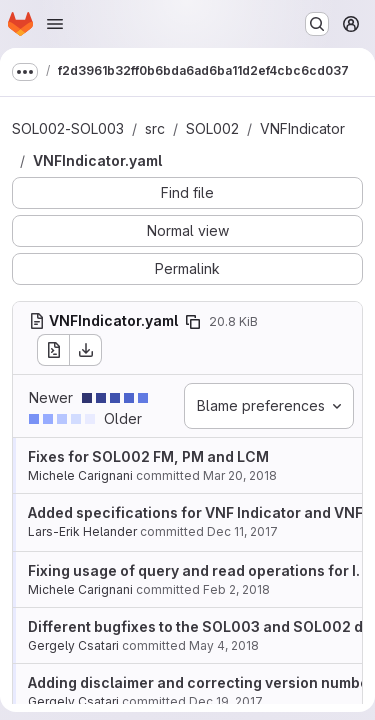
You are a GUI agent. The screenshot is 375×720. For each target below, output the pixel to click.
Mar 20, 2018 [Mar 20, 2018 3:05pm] (240, 475)
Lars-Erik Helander (82, 531)
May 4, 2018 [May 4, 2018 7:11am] (224, 645)
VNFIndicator (302, 128)
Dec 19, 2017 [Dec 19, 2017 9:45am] (226, 701)
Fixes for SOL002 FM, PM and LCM (148, 456)
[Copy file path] (193, 322)
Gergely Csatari (73, 645)
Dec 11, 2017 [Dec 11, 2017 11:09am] (242, 531)
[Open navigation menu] (55, 24)
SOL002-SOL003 (68, 128)
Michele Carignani (80, 475)
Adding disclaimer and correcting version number (201, 682)
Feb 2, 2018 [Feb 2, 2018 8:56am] (236, 589)
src (155, 128)
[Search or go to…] (317, 24)
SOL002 (212, 128)
